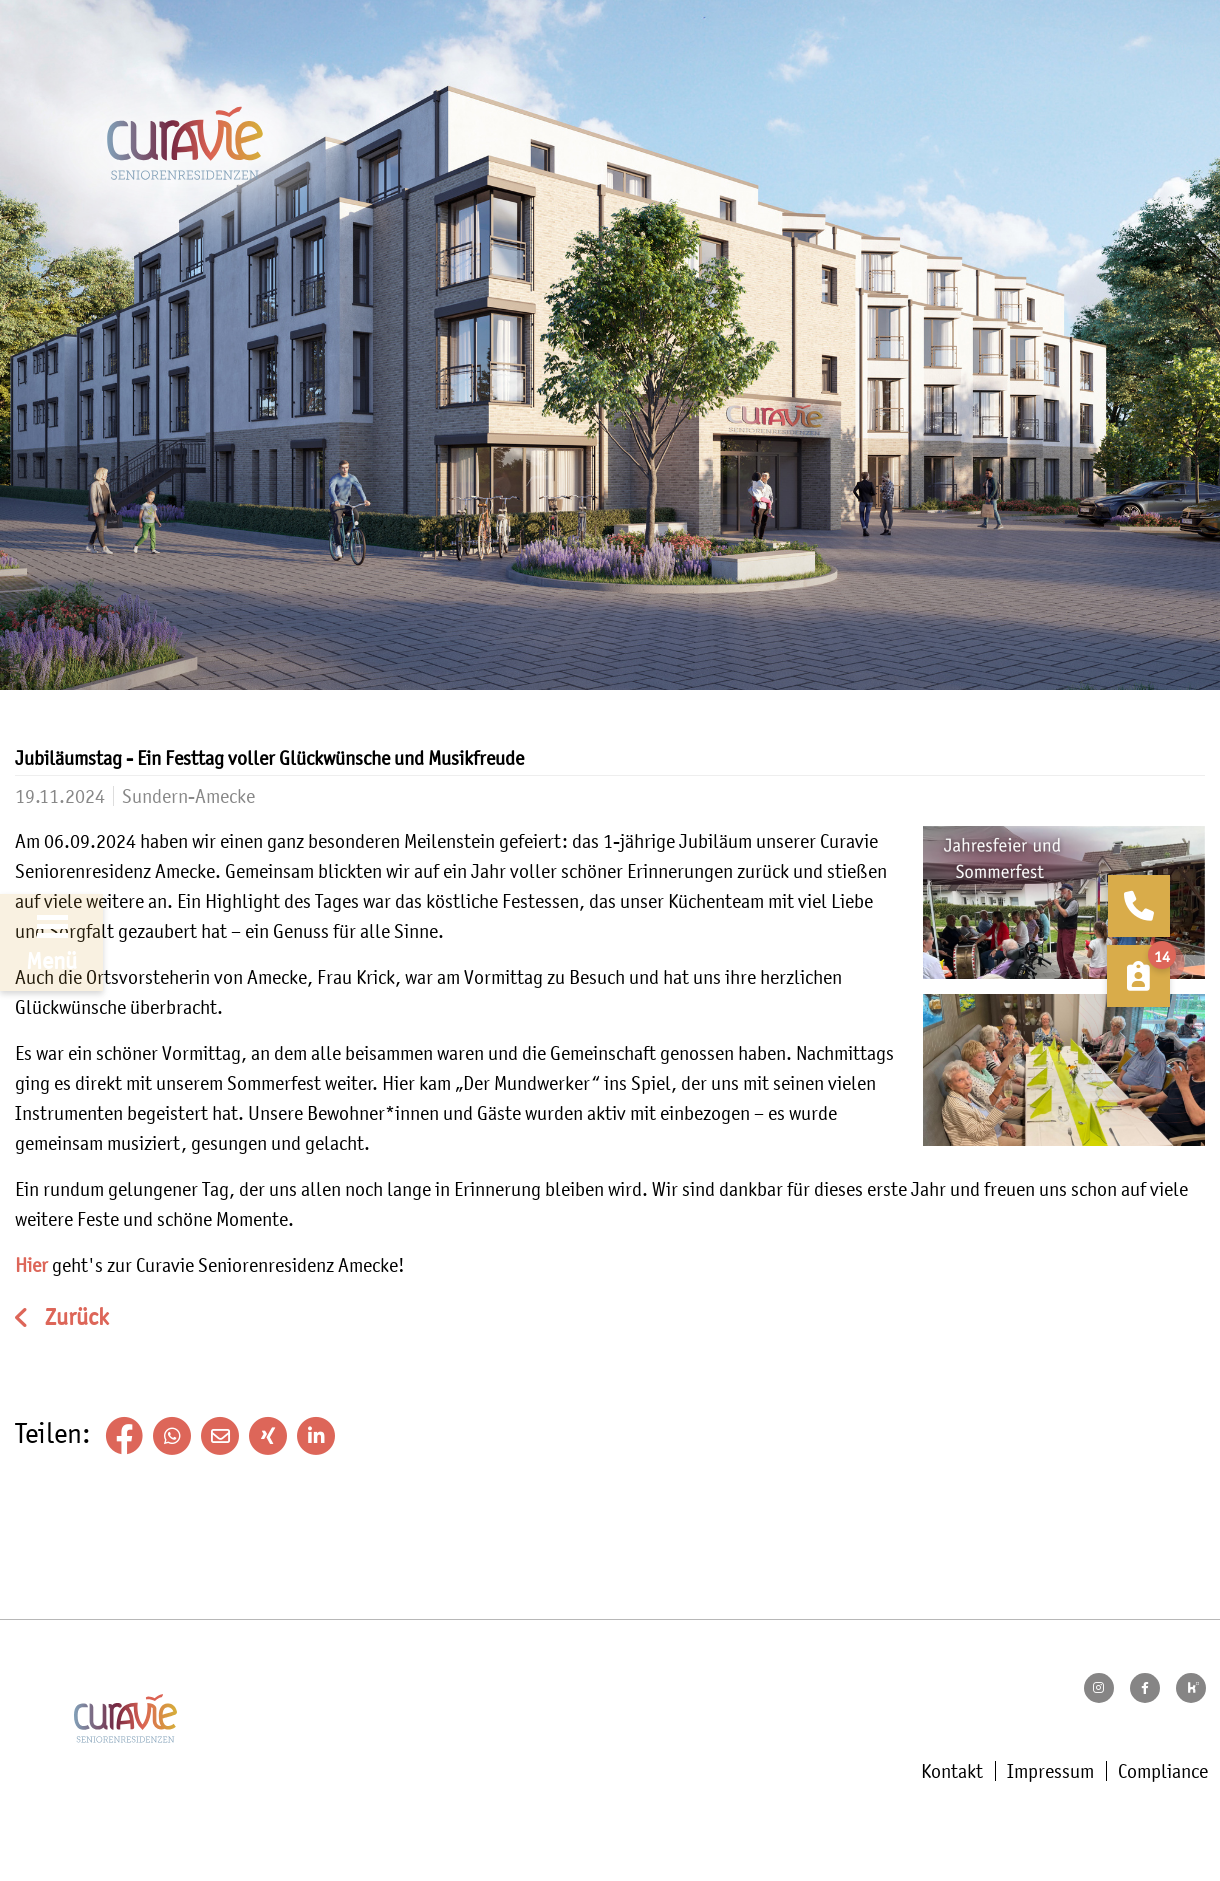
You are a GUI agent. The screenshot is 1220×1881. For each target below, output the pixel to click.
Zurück (74, 1317)
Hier (31, 1265)
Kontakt (952, 1771)
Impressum (1050, 1771)
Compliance (1163, 1771)
